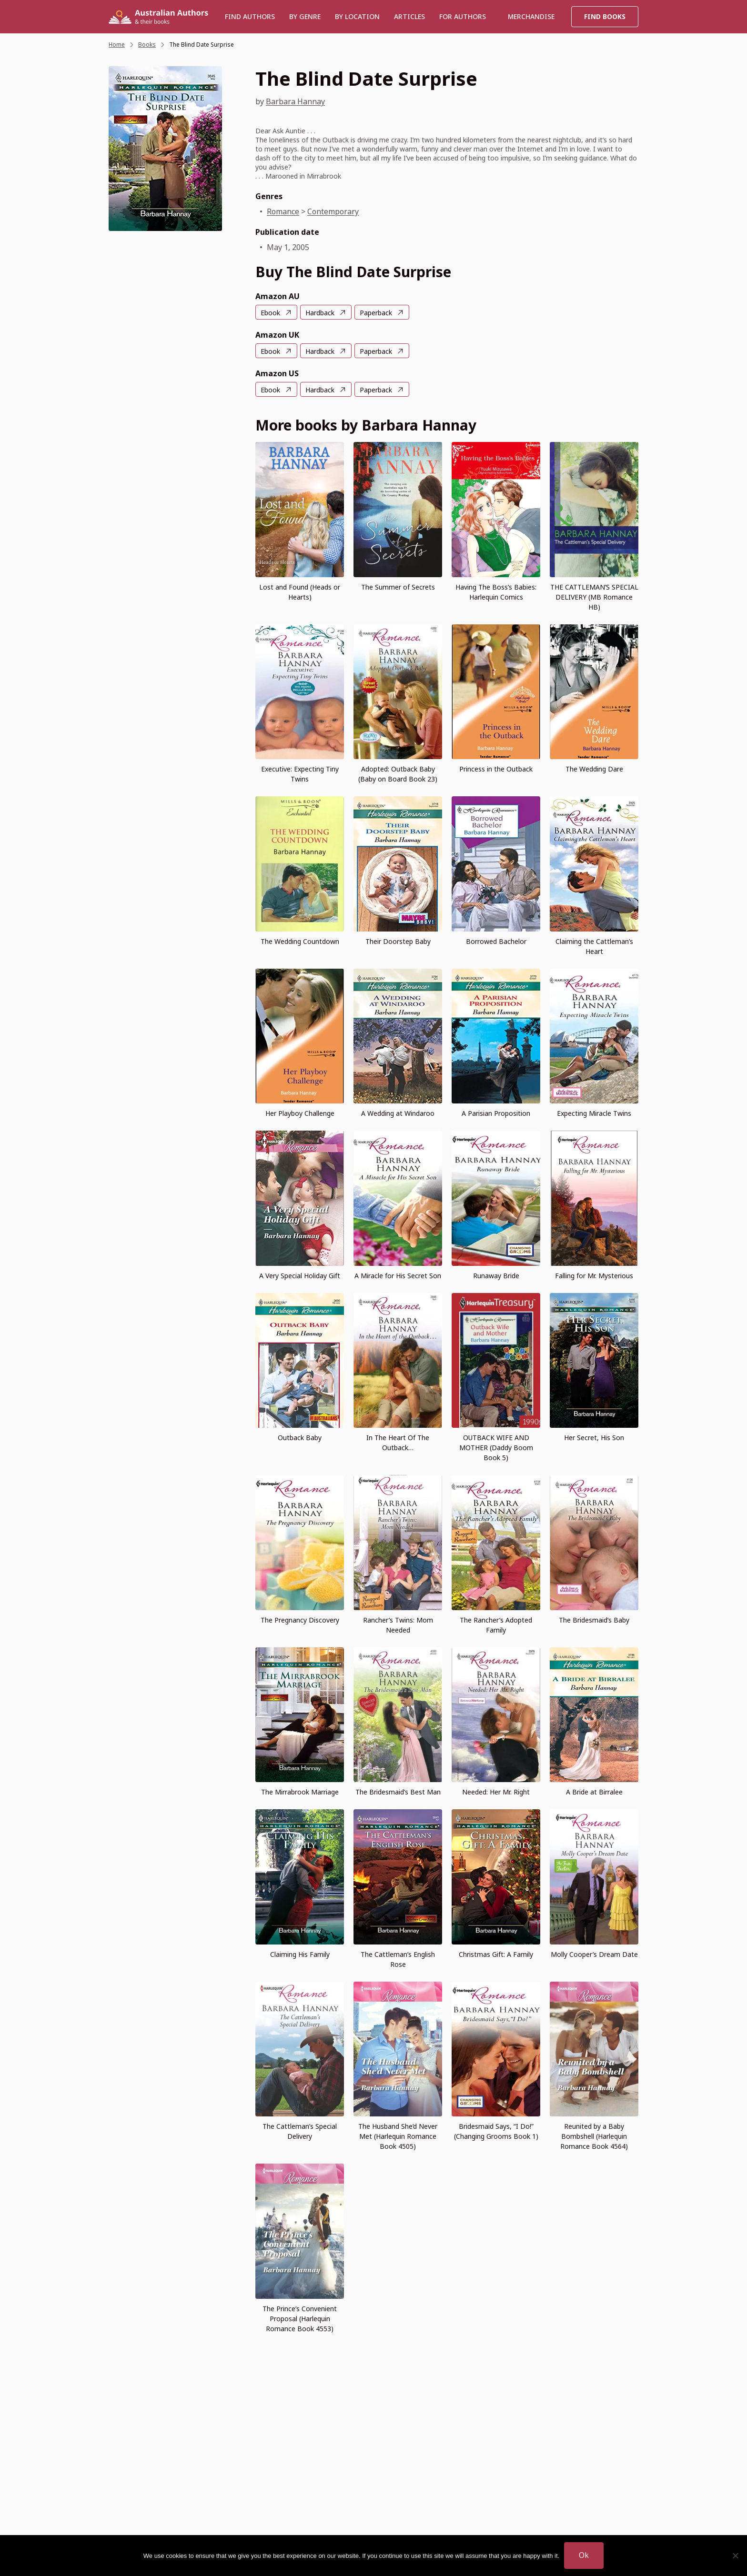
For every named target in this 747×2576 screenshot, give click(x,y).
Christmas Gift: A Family (496, 1954)
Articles (409, 16)
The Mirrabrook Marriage (300, 1791)
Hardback (319, 312)
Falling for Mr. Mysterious (594, 1275)
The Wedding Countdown (300, 941)
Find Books (605, 16)
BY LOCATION (357, 16)
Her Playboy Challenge (299, 1113)
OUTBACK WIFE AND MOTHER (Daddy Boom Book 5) (496, 1447)
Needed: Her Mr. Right (496, 1791)
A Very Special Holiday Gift (299, 1275)
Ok (584, 2555)
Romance (283, 211)
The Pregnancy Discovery (300, 1619)
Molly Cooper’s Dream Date (594, 1954)
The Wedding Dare (594, 768)
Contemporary (333, 211)
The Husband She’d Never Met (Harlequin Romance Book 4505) (397, 2136)
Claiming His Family (300, 1954)
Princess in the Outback (496, 768)
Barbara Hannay (295, 101)
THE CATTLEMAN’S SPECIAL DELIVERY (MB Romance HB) (594, 596)
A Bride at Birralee (594, 1791)
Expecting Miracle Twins (594, 1113)
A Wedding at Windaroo (397, 1113)
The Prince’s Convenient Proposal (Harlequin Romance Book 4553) (299, 2318)
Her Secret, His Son (594, 1437)
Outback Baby (300, 1437)
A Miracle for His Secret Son (397, 1275)
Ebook (270, 312)
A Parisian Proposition (496, 1113)
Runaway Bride (496, 1275)
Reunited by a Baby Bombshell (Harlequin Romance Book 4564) (594, 2136)
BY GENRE (305, 16)
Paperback (376, 312)
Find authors (250, 16)
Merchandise (531, 16)
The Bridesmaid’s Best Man (398, 1791)
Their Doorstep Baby (398, 941)
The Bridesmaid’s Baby (594, 1619)
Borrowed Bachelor (496, 941)
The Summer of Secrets (398, 586)
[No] (735, 2555)
